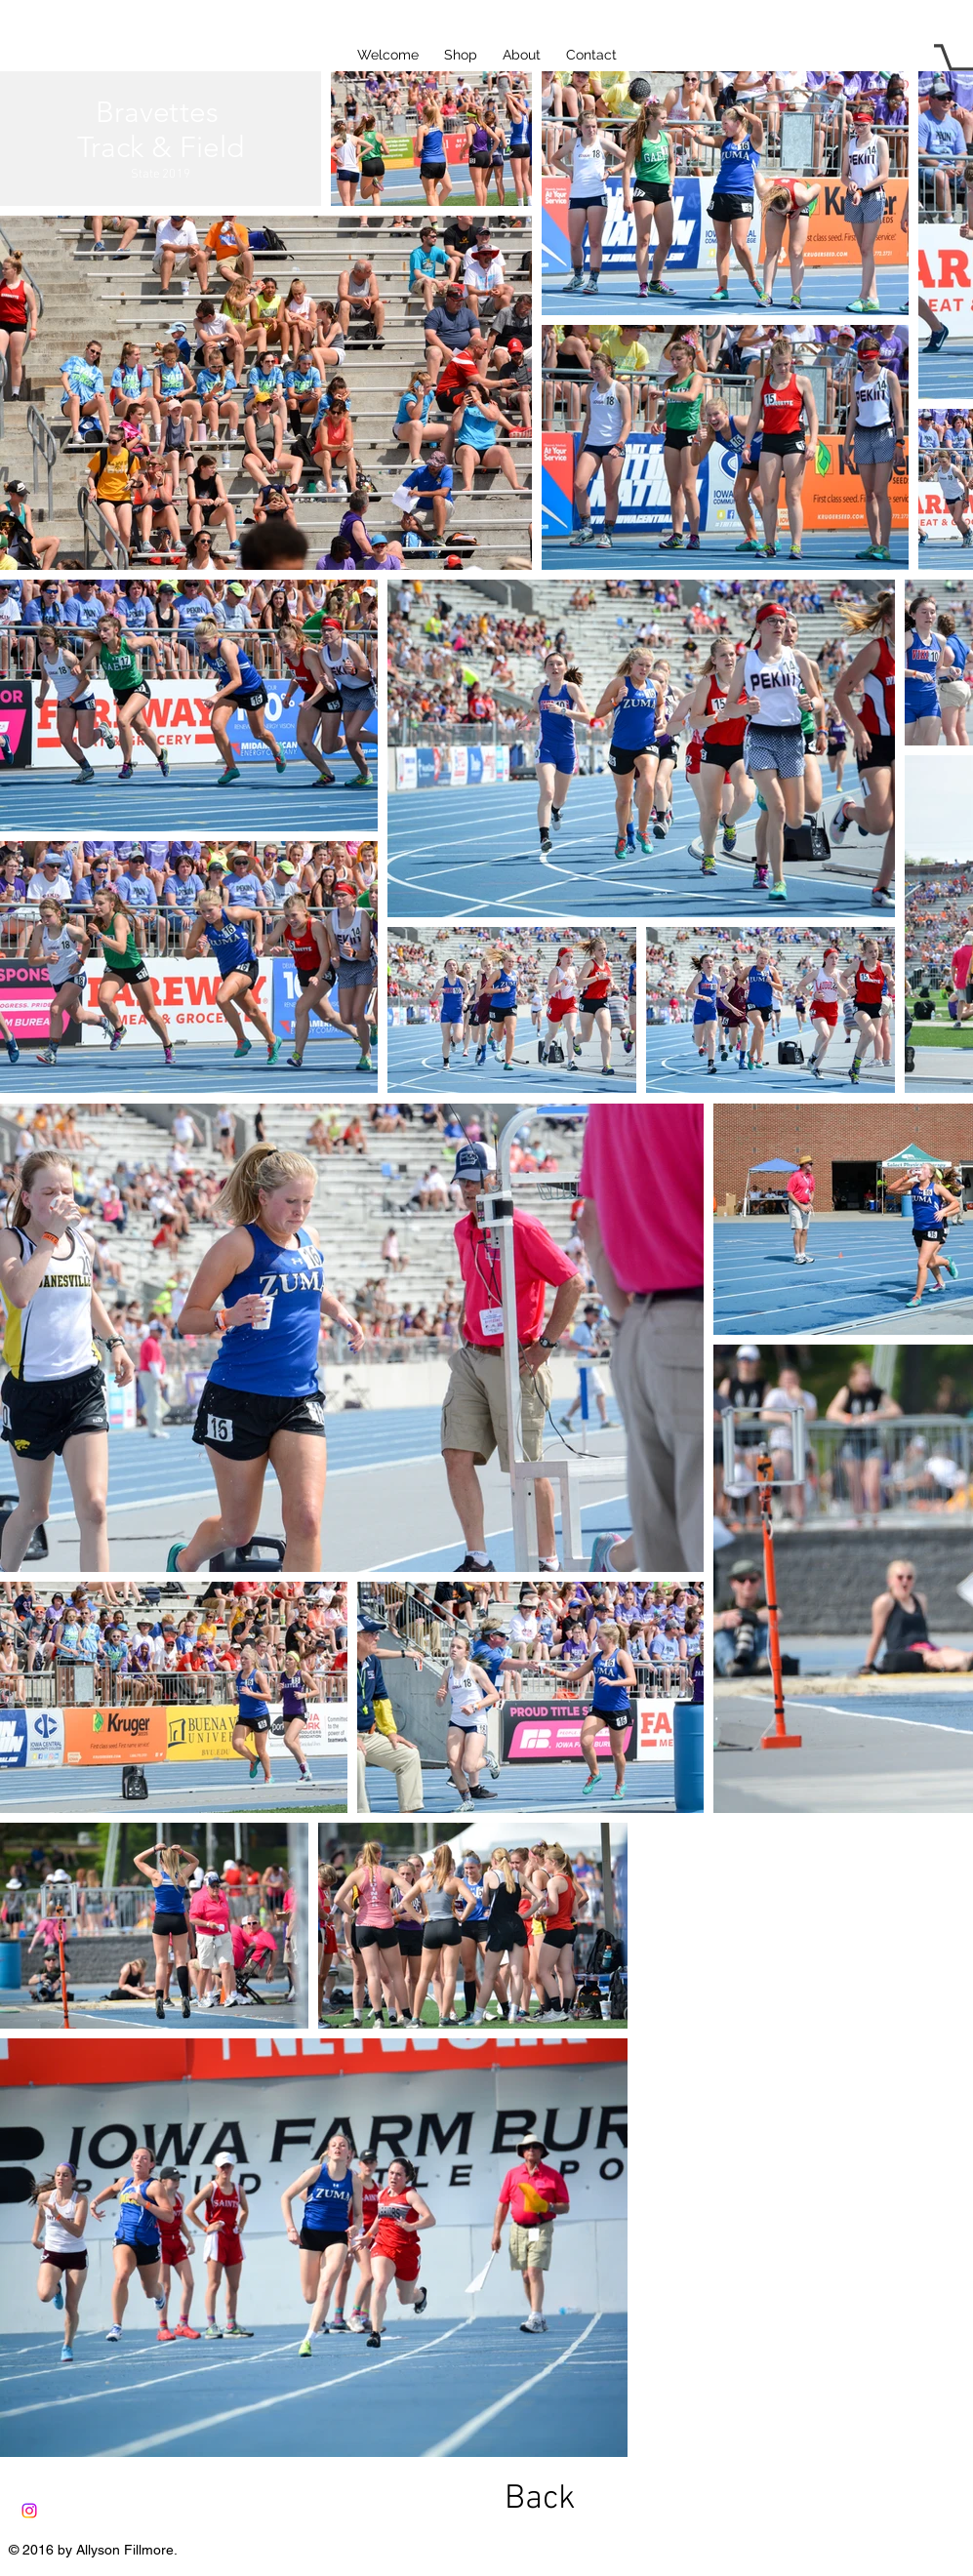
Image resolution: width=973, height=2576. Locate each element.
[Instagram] (29, 2510)
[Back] (540, 2499)
